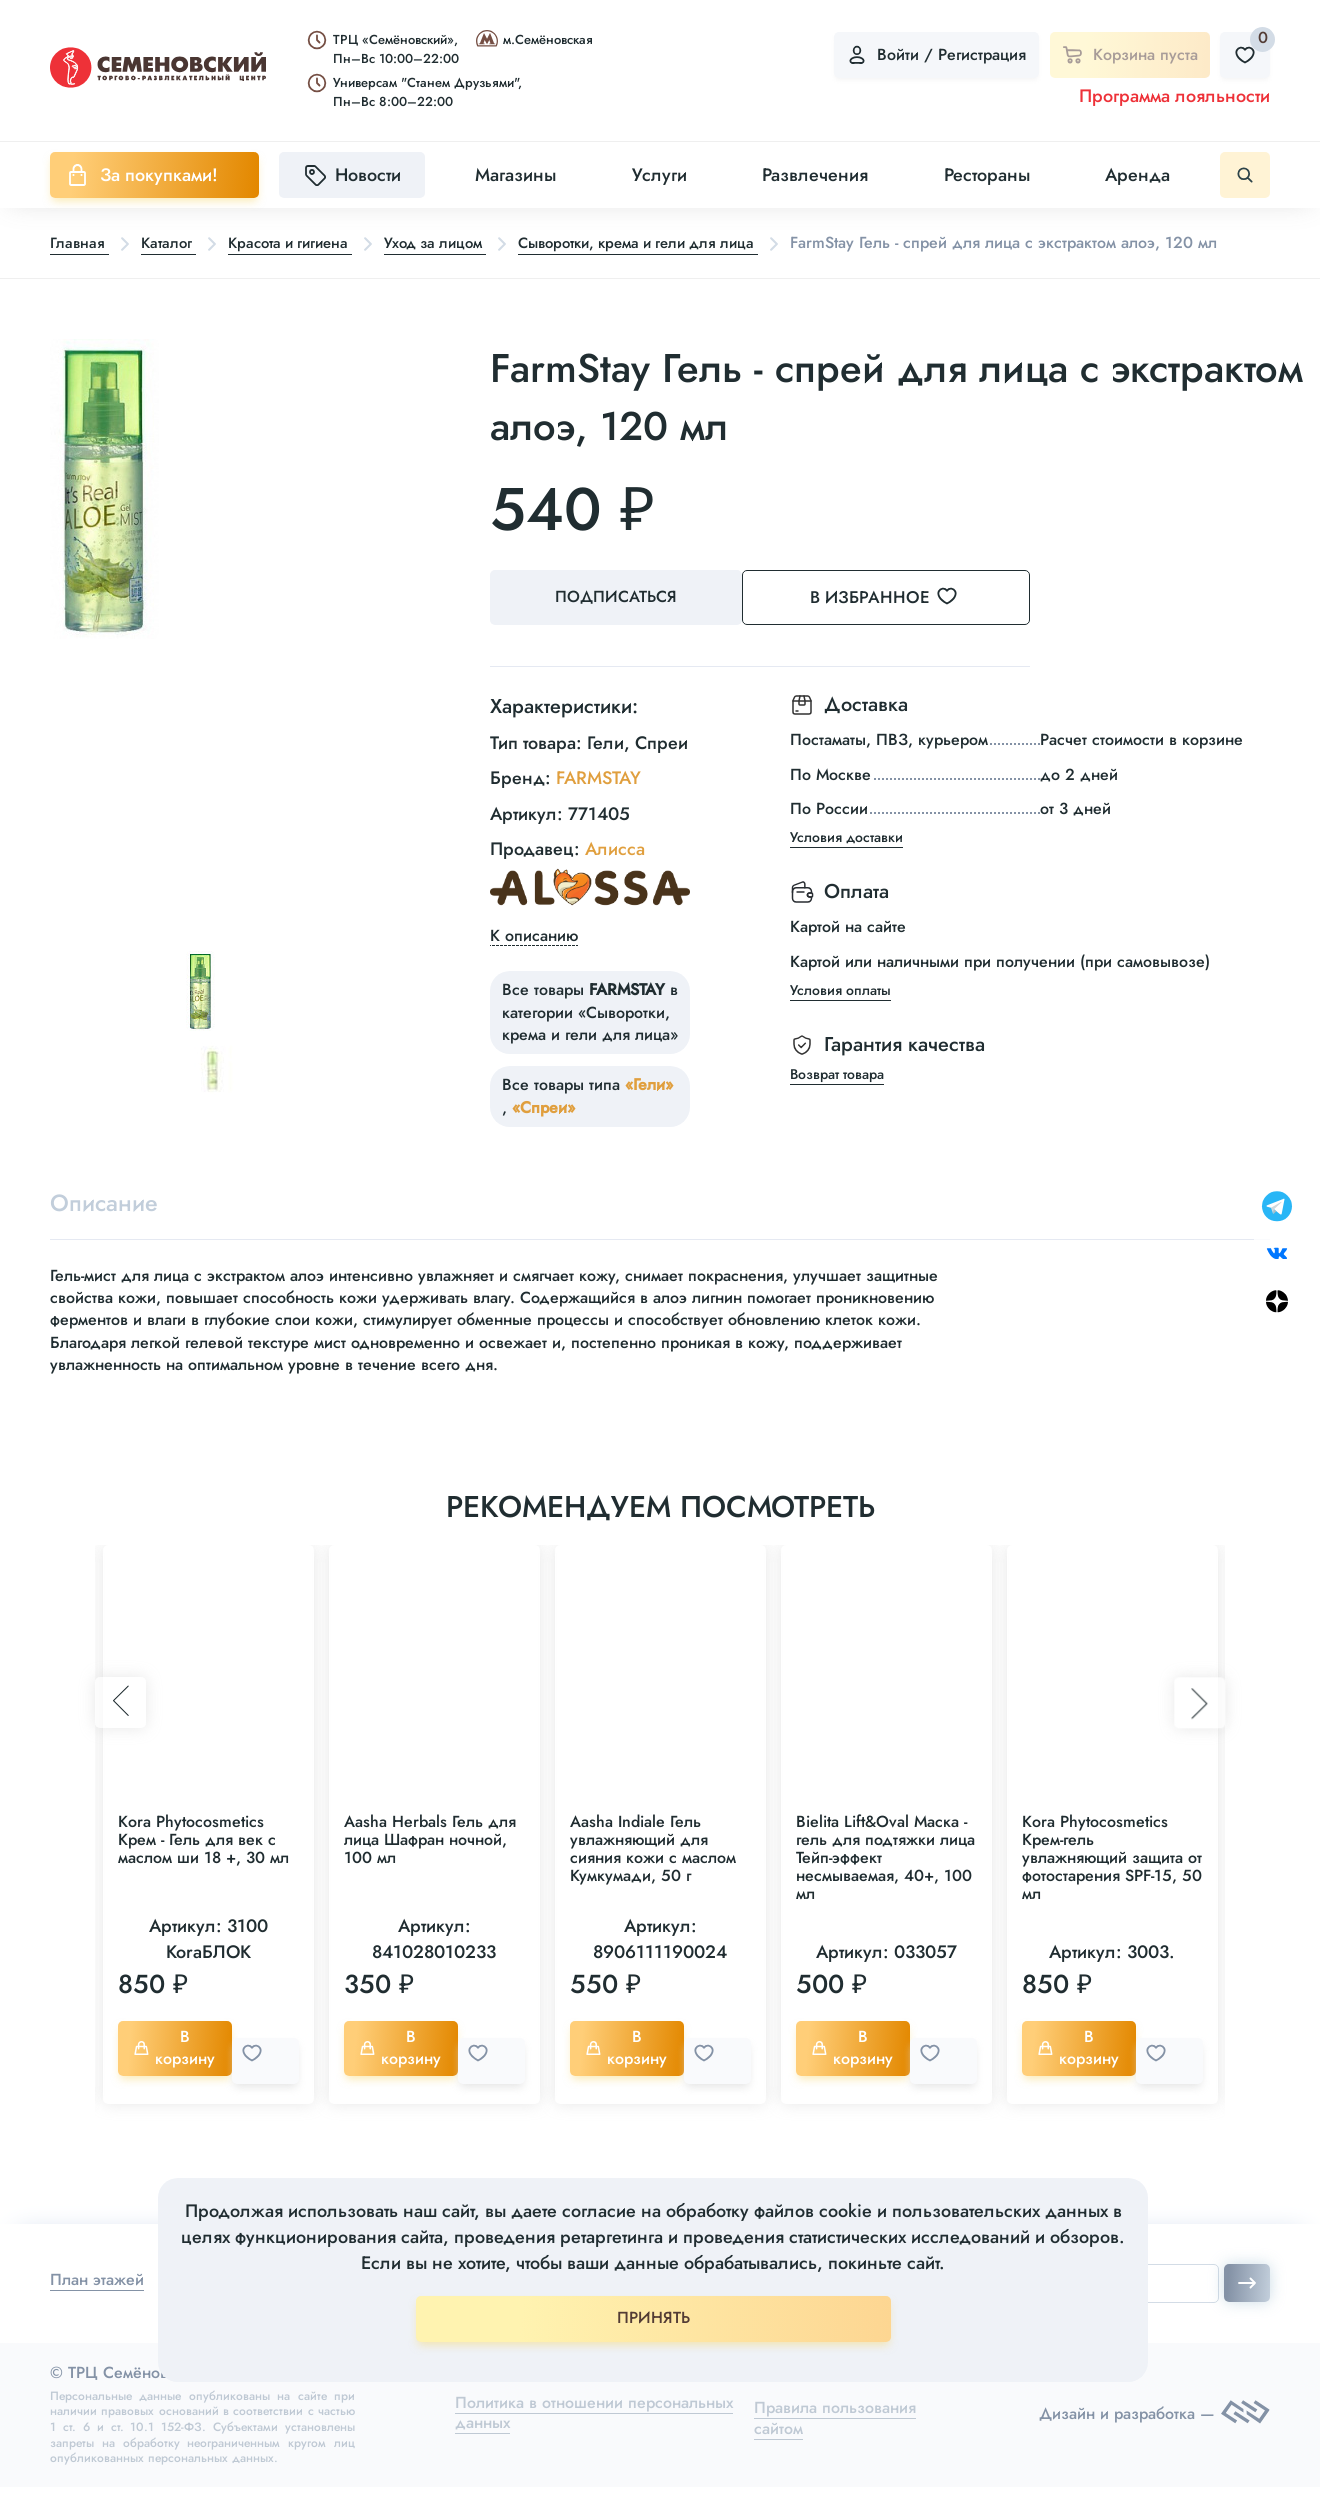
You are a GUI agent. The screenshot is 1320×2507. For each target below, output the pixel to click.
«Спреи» (543, 1131)
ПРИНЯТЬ (653, 2317)
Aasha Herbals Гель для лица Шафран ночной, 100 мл (430, 1867)
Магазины (515, 175)
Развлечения (815, 175)
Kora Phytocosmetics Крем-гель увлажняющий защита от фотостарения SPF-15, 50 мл (1112, 1885)
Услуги (659, 175)
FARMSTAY (598, 803)
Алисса (615, 873)
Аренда (1137, 175)
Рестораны (987, 175)
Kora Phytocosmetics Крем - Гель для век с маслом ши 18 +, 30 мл (203, 1867)
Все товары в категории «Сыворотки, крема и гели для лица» (590, 1037)
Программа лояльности (1174, 96)
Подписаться (620, 626)
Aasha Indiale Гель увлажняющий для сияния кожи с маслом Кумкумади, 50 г (653, 1876)
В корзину (179, 2075)
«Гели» (649, 1109)
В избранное (910, 626)
